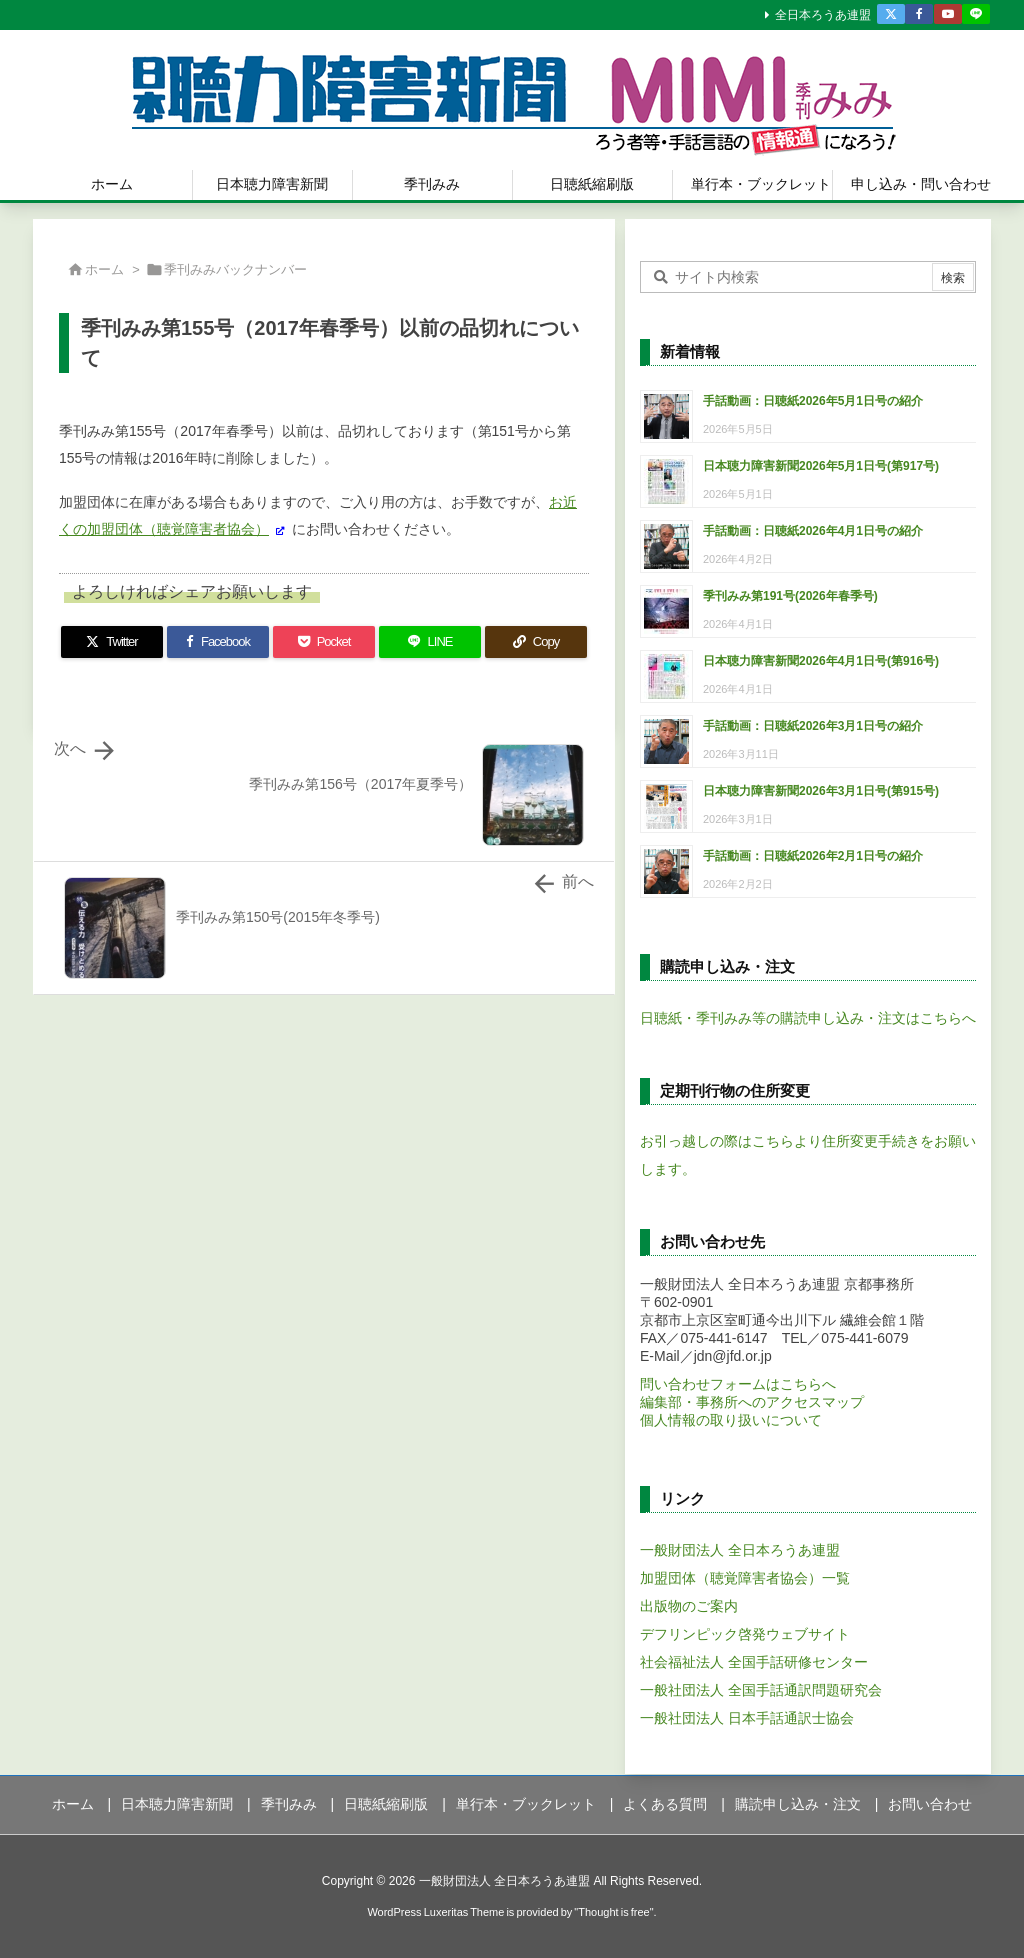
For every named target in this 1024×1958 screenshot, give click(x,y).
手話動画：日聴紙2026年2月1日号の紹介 (813, 856)
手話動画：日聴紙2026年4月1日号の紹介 (813, 531)
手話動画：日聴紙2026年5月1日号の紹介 (813, 401)
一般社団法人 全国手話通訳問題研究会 (761, 1690)
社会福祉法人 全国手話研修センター (754, 1662)
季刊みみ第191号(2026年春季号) (790, 596)
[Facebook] (218, 642)
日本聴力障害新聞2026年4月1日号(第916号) (821, 661)
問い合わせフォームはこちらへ (738, 1384)
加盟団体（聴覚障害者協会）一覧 (745, 1578)
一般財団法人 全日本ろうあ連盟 (740, 1550)
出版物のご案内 (689, 1606)
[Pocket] (324, 642)
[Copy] (536, 642)
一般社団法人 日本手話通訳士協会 (747, 1718)
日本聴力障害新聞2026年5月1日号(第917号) (821, 466)
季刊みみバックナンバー (235, 269)
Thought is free (613, 1912)
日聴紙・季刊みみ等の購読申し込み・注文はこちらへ (808, 1018)
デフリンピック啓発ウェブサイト (745, 1634)
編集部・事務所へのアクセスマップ (752, 1402)
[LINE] (430, 642)
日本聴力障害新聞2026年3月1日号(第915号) (821, 791)
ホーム (104, 269)
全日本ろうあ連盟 (823, 15)
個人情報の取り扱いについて (731, 1420)
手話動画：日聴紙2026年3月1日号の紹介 (813, 726)
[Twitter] (112, 642)
